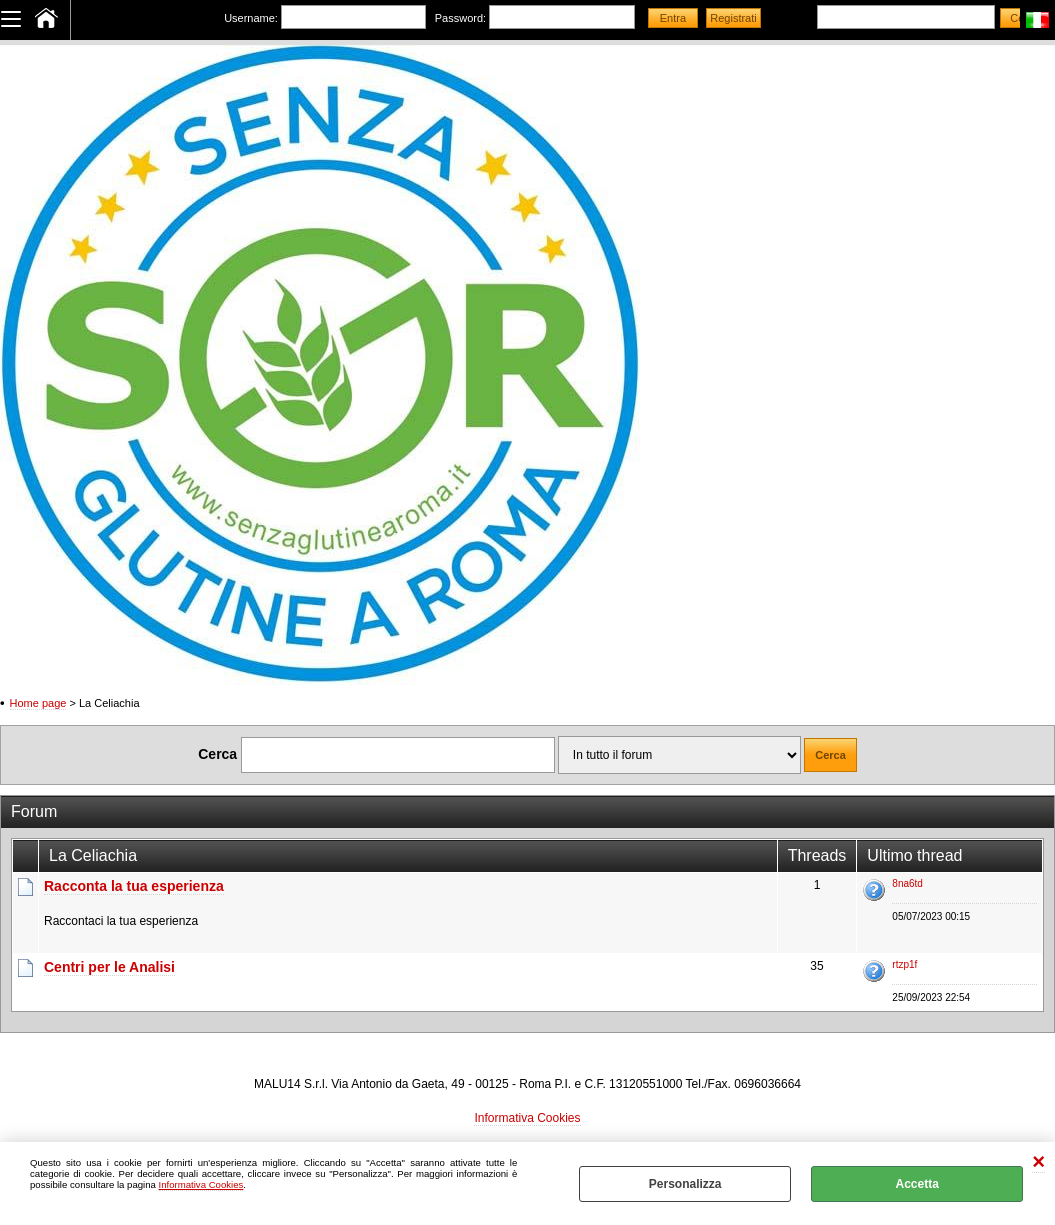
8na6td (907, 883)
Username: (251, 18)
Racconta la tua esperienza (134, 886)
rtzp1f (904, 964)
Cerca (217, 754)
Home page (38, 703)
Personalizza (685, 1184)
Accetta (916, 1184)
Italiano (1037, 20)
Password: (460, 18)
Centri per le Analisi (109, 967)
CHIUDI (1038, 1162)
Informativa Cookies (201, 1184)
